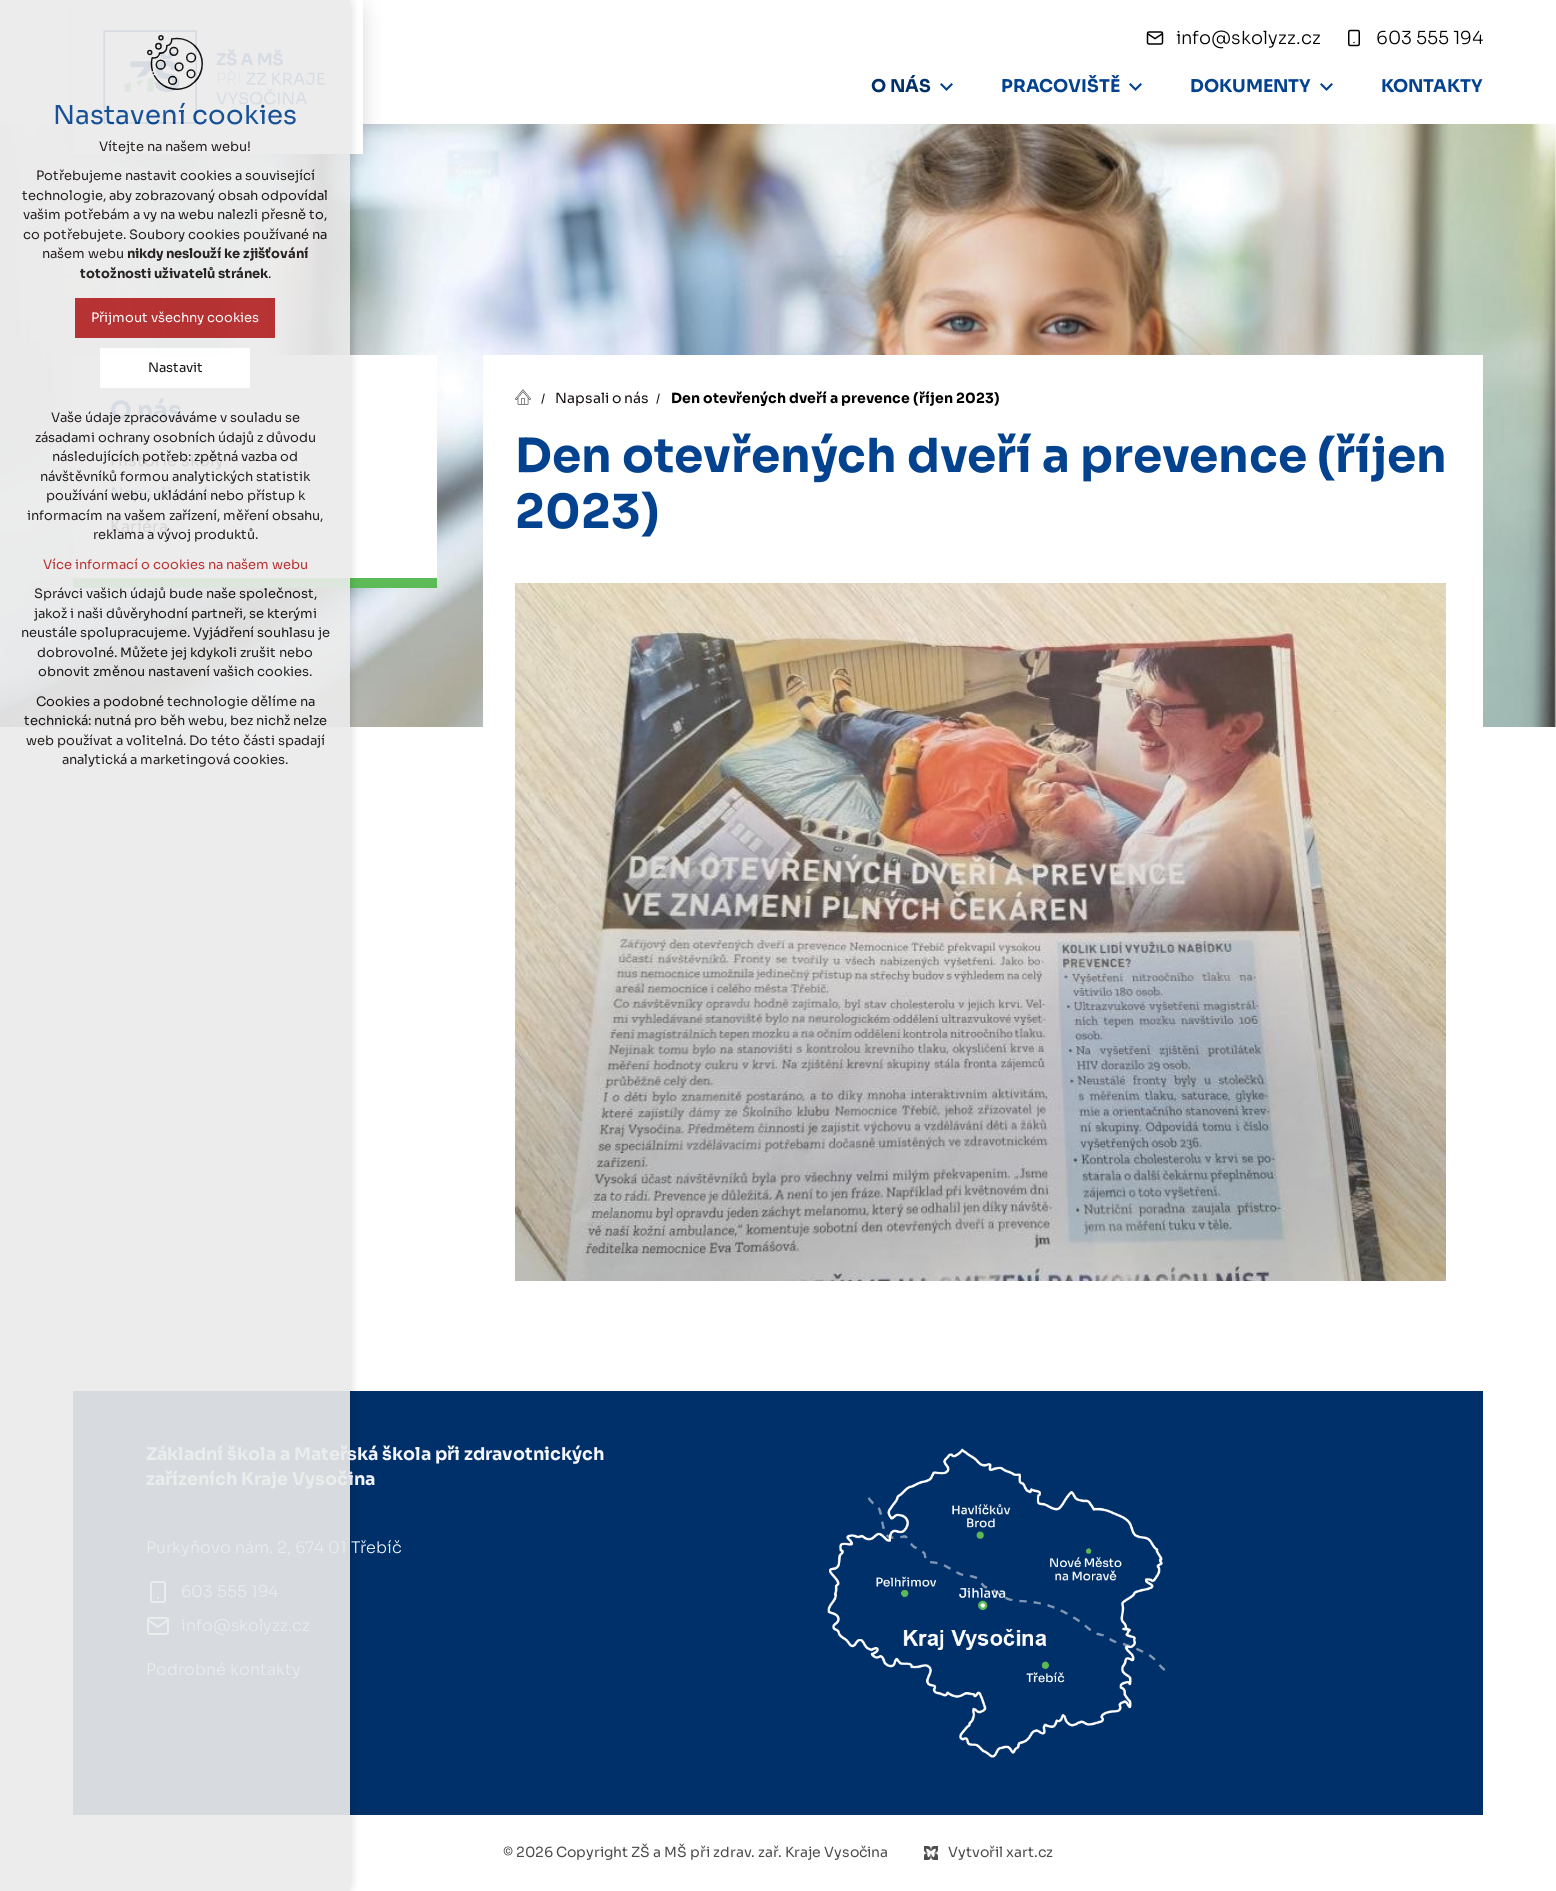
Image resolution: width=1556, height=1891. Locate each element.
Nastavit (175, 367)
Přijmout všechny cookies (175, 317)
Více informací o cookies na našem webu (175, 564)
